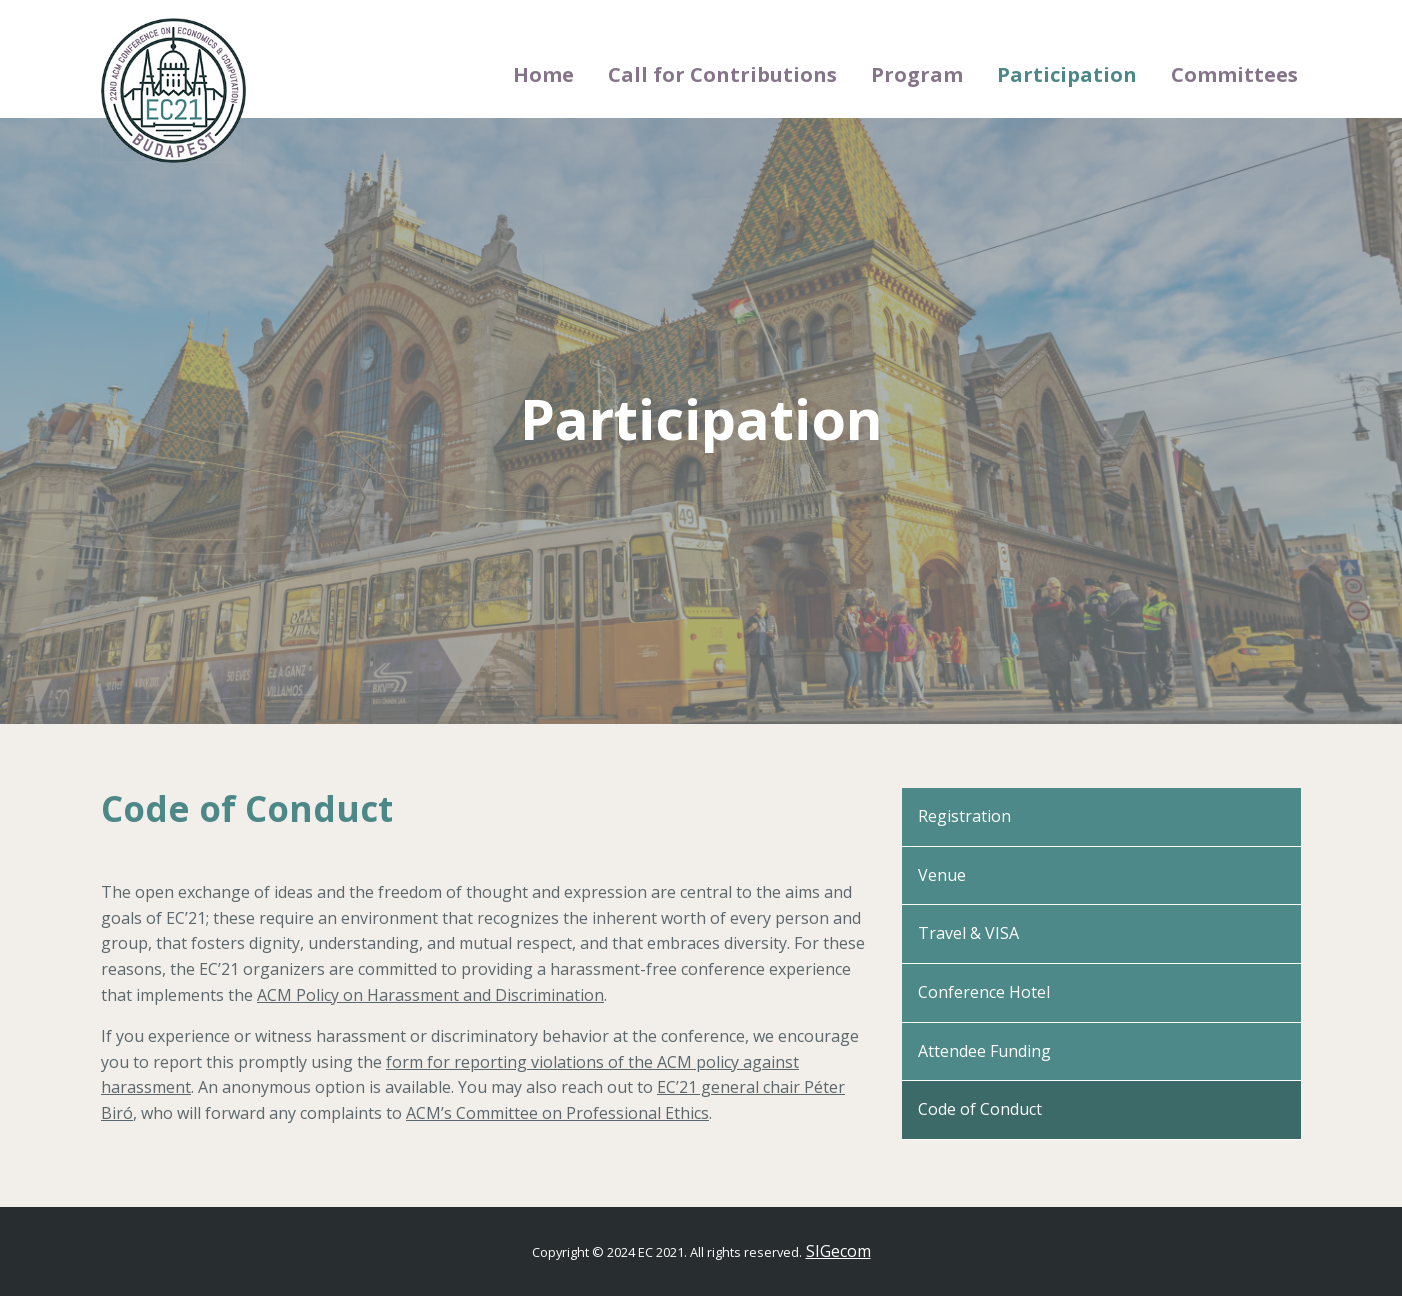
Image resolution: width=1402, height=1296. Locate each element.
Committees (1234, 74)
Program (917, 74)
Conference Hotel (984, 992)
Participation (1067, 74)
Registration (964, 816)
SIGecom (838, 1251)
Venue (942, 875)
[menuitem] (543, 75)
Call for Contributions (722, 74)
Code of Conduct (980, 1109)
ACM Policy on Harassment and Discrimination (430, 995)
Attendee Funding (984, 1051)
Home (543, 74)
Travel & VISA (968, 933)
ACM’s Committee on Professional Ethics (557, 1113)
